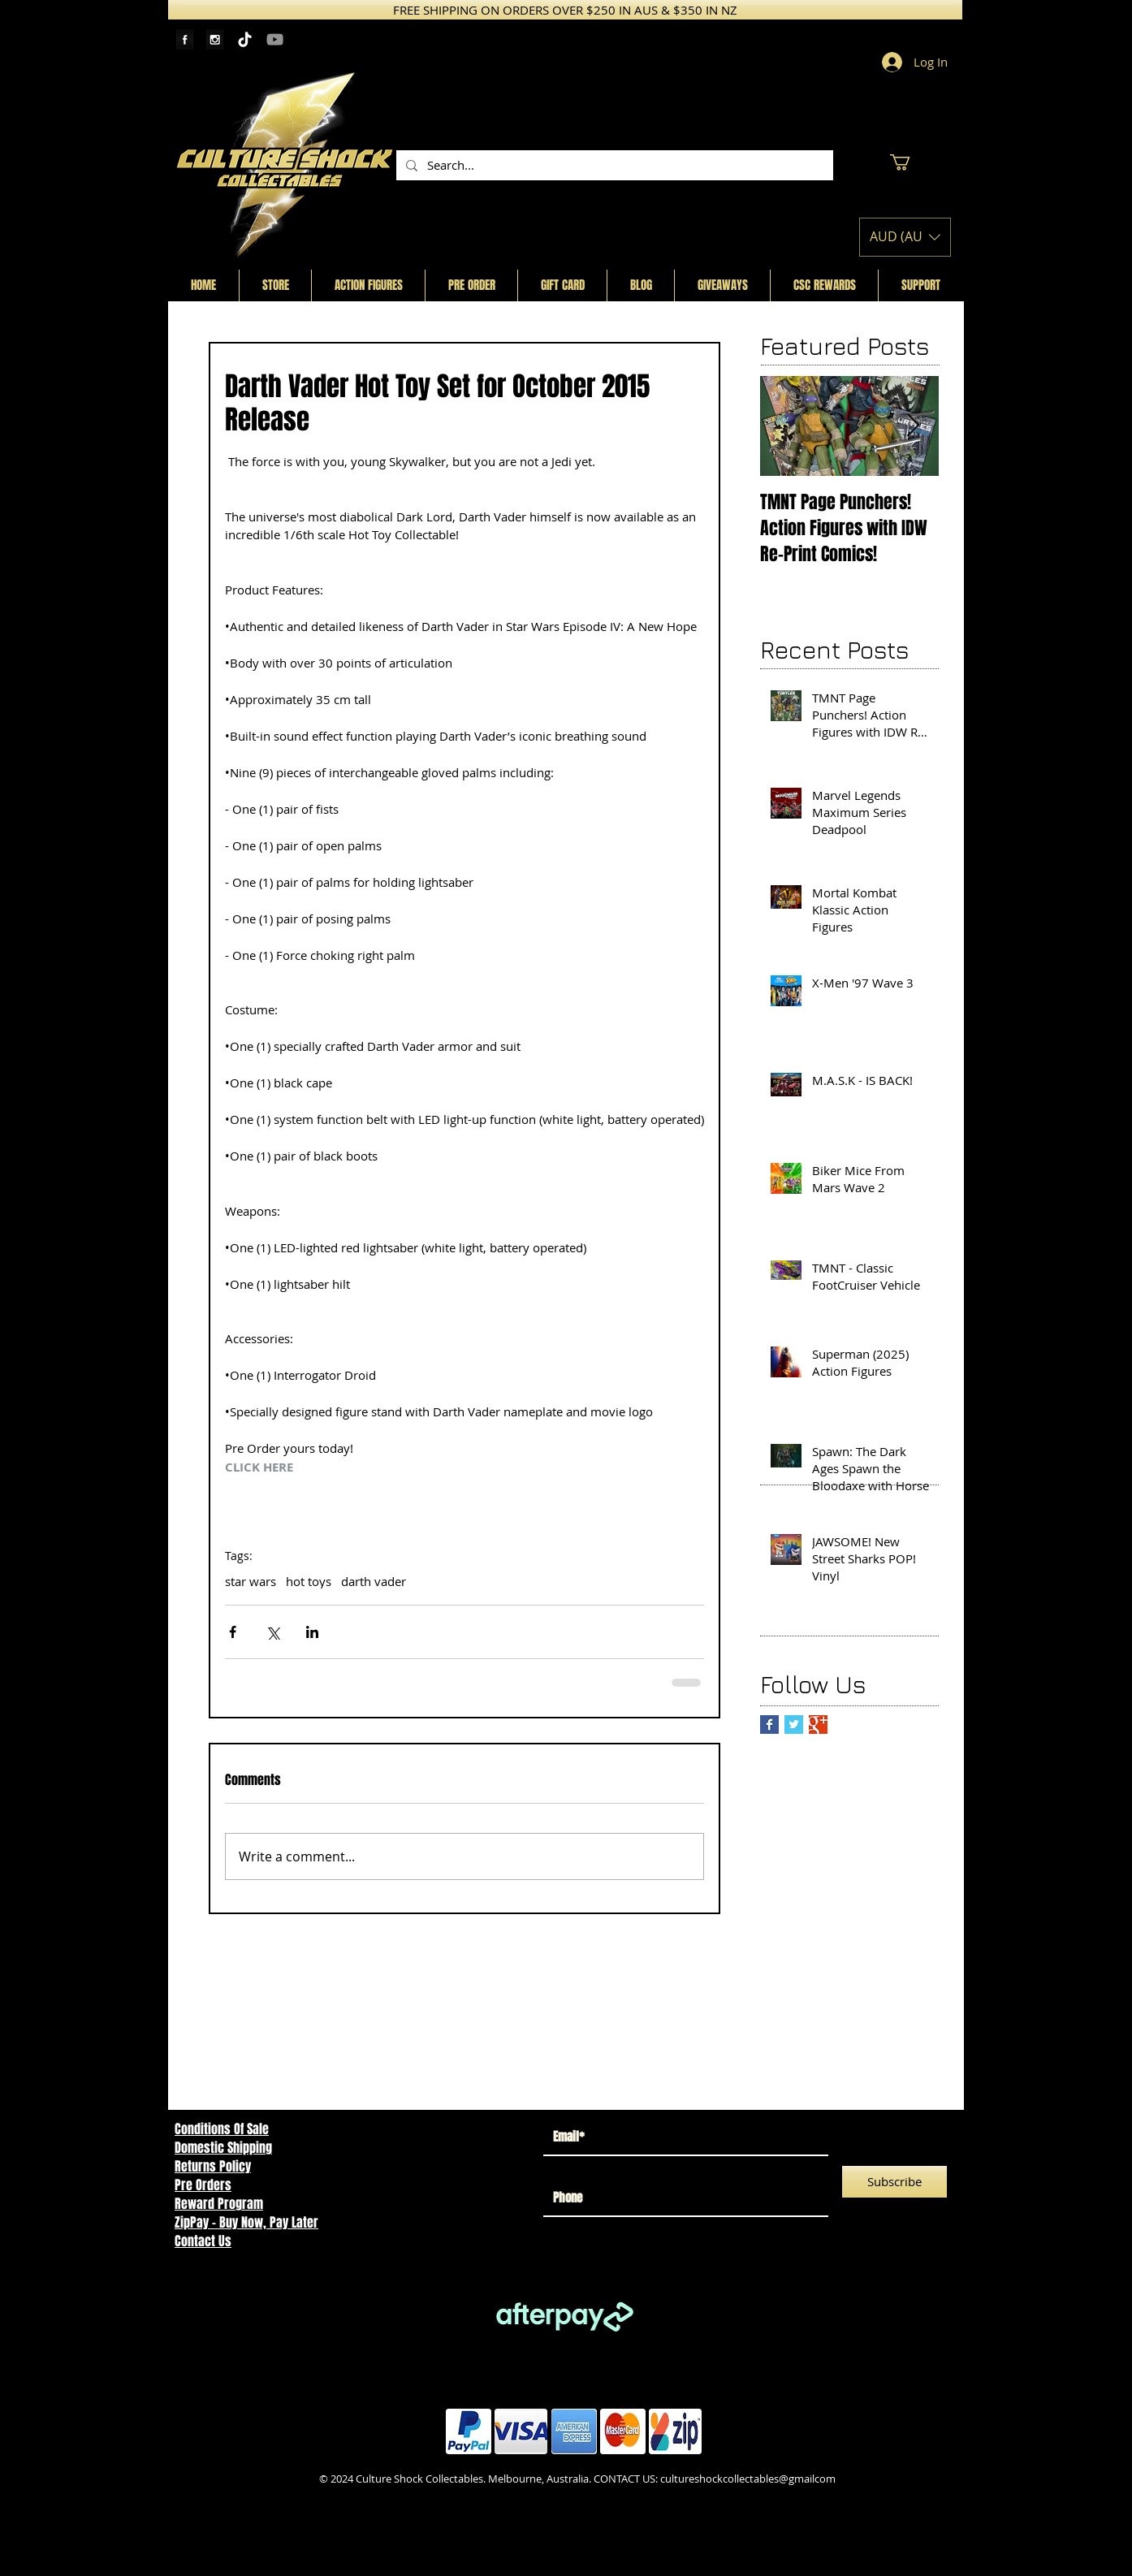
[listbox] (905, 237)
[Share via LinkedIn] (312, 1632)
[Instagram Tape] (215, 39)
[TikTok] (245, 39)
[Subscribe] (894, 2182)
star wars (250, 1581)
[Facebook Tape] (185, 39)
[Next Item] (912, 426)
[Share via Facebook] (232, 1632)
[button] (909, 162)
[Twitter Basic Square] (793, 1724)
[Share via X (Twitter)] (272, 1632)
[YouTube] (275, 39)
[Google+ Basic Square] (818, 1724)
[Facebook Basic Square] (769, 1724)
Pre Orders (203, 2185)
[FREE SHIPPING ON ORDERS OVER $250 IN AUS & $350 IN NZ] (565, 9)
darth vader (373, 1581)
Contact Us (203, 2241)
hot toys (308, 1581)
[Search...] (613, 165)
